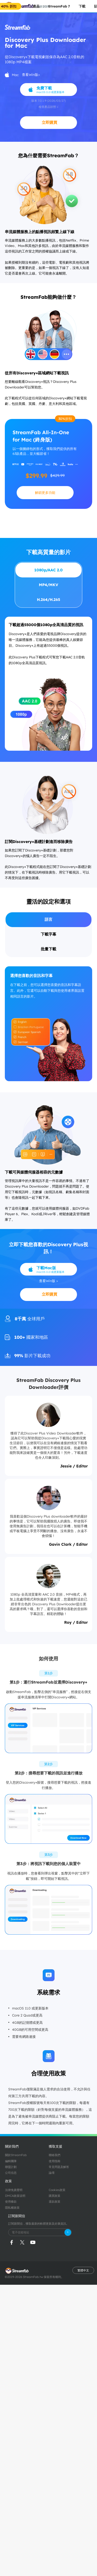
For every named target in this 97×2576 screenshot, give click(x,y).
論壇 (52, 2172)
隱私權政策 (12, 2207)
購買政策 (54, 2196)
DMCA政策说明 (15, 2196)
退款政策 (54, 2201)
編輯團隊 (11, 2161)
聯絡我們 (54, 2155)
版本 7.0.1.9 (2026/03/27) (48, 100)
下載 (82, 6)
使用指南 (54, 2161)
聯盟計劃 (11, 2167)
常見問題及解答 (59, 2167)
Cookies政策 (57, 2190)
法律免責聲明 (13, 2190)
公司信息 (11, 2172)
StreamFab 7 (59, 6)
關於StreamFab (16, 2155)
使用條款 (11, 2201)
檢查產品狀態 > (48, 107)
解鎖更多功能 (45, 492)
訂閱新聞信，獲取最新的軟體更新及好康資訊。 (38, 2223)
